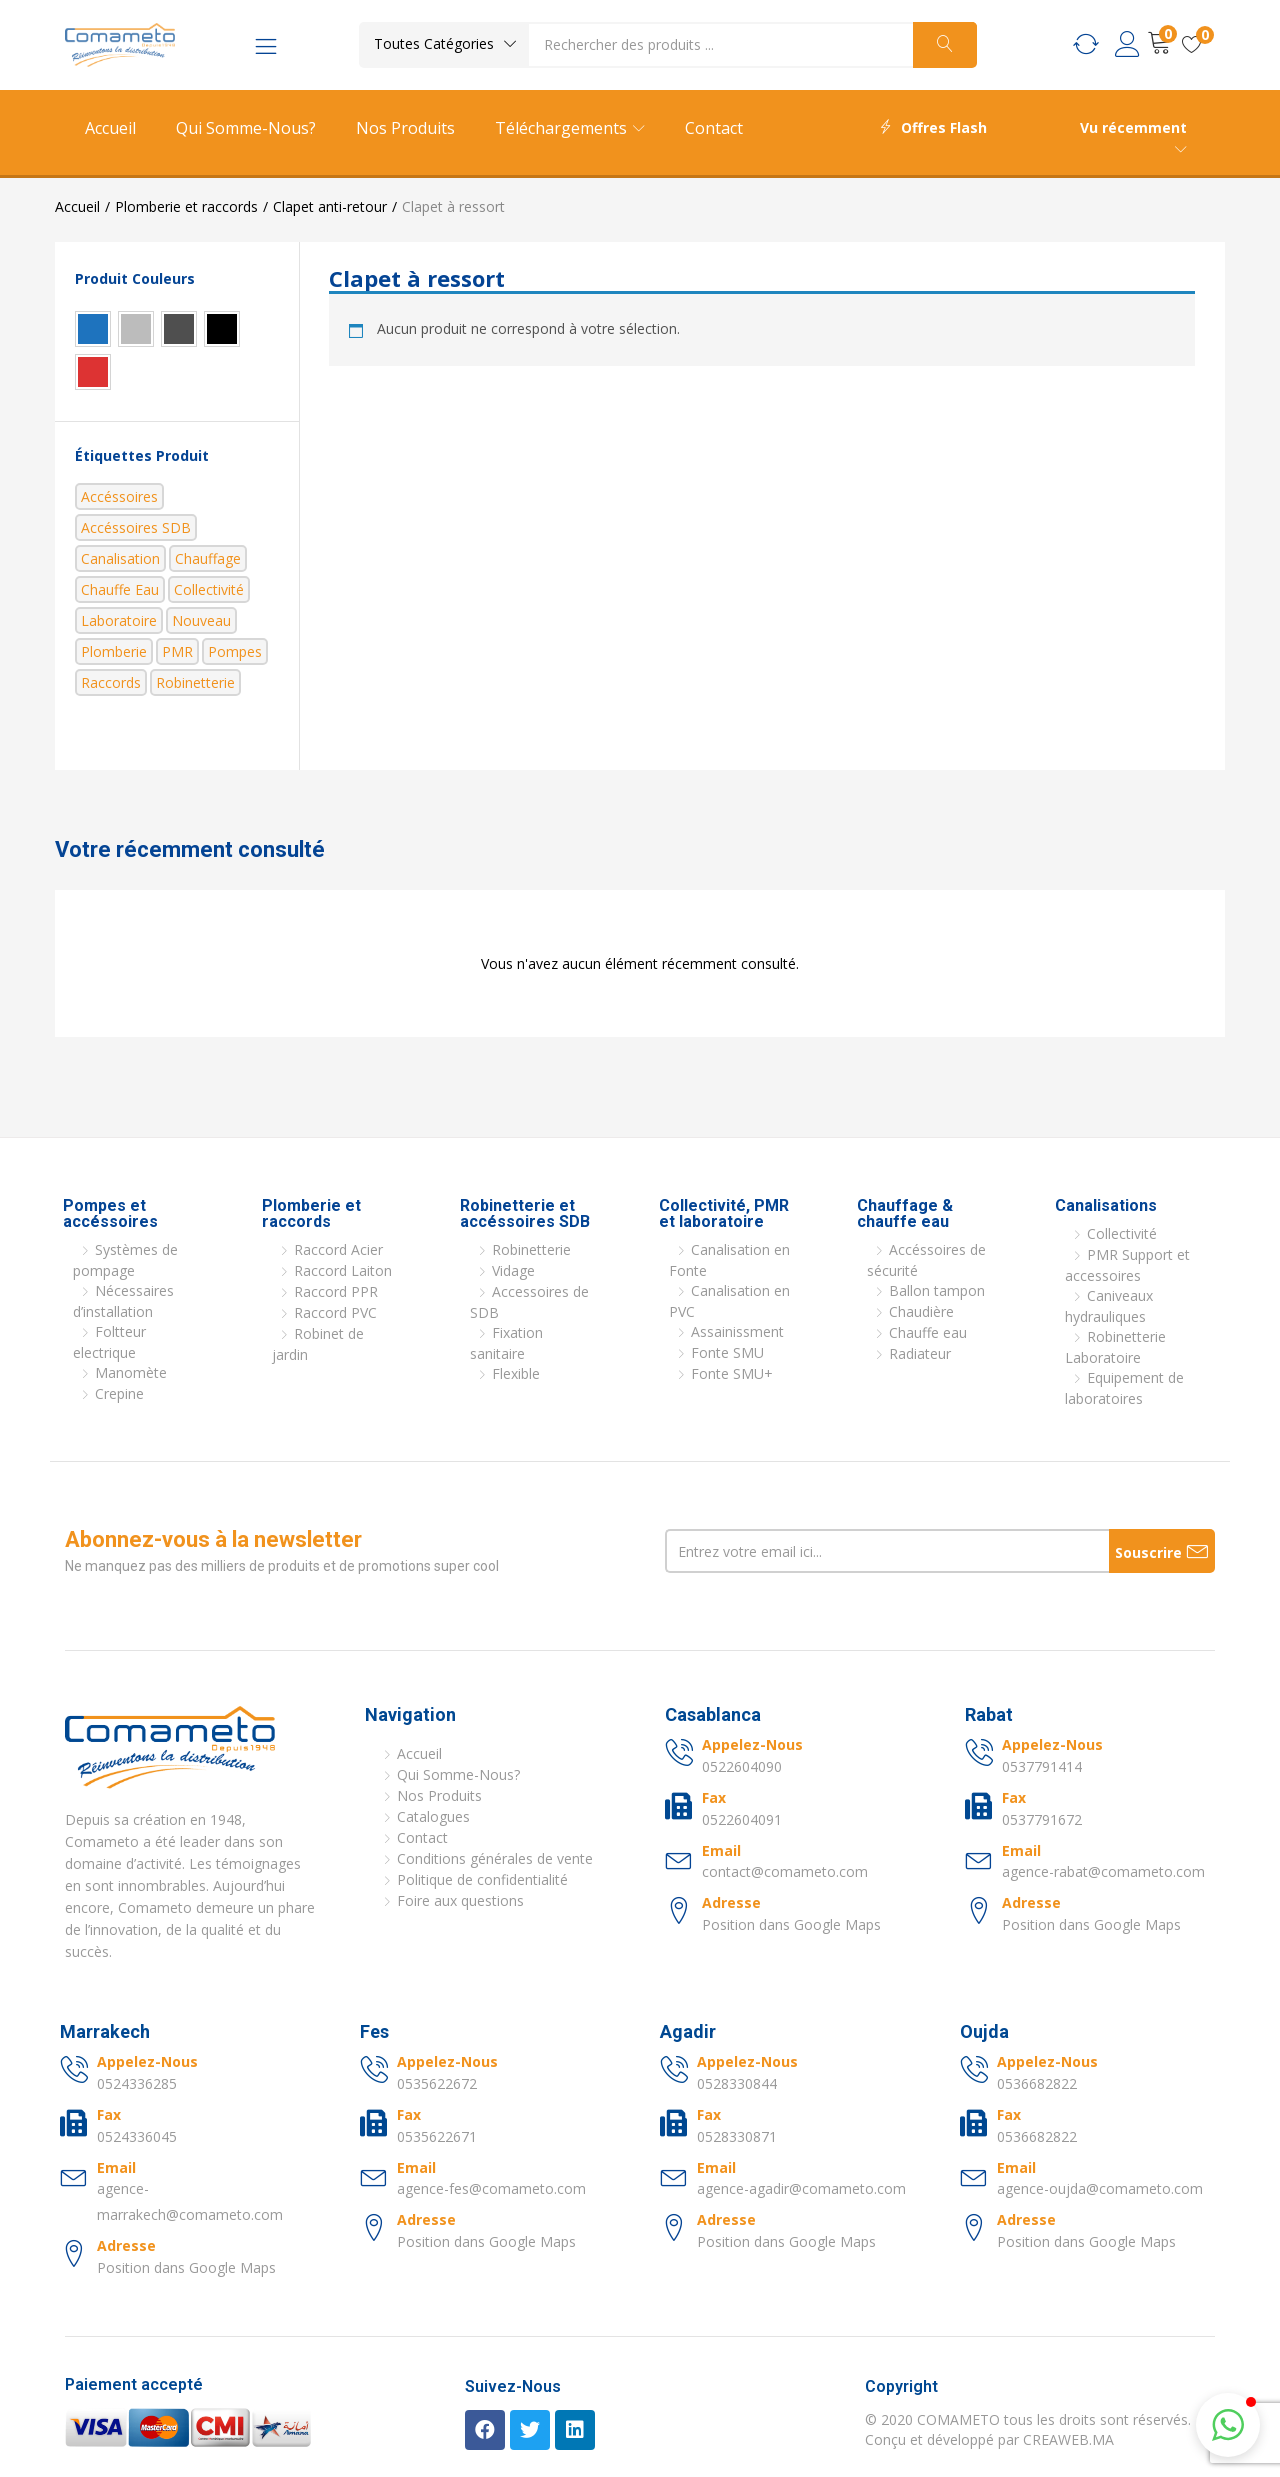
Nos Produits (405, 128)
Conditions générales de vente (495, 1858)
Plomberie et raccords (186, 206)
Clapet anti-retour (330, 206)
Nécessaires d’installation (123, 1301)
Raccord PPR (336, 1291)
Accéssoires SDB (136, 527)
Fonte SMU (727, 1352)
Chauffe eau (120, 589)
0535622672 (437, 2083)
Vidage (513, 1270)
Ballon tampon (937, 1290)
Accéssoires (119, 496)
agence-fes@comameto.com (491, 2188)
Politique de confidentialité (482, 1879)
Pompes (235, 651)
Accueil (110, 128)
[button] (444, 44)
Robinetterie (195, 682)
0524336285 (137, 2083)
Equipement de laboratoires (1124, 1388)
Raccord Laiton (343, 1270)
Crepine (119, 1393)
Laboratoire (119, 620)
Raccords (111, 682)
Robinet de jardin (318, 1344)
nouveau (201, 620)
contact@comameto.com (785, 1871)
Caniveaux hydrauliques (1109, 1306)
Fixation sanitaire (506, 1343)
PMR (177, 651)
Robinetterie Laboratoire (1115, 1347)
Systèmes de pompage (125, 1260)
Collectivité (209, 589)
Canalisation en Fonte (729, 1260)
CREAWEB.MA (1068, 2439)
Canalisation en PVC (729, 1301)
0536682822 (1037, 2083)
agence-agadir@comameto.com (801, 2188)
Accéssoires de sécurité (926, 1260)
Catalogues (433, 1816)
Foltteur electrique (109, 1342)
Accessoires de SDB (529, 1302)
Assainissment (737, 1331)
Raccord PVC (335, 1312)
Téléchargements (570, 128)
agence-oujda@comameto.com (1100, 2188)
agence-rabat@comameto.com (1103, 1871)
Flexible (516, 1373)
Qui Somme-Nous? (246, 128)
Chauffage (208, 558)
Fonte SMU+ (732, 1373)
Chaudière (921, 1311)
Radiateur (920, 1353)
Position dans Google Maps (791, 1924)
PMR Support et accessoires (1127, 1265)
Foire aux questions (460, 1900)
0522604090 (742, 1766)
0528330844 (737, 2083)
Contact (714, 128)
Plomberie (114, 651)
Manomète (131, 1372)
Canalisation (120, 558)
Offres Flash (933, 127)
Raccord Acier (338, 1249)
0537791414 (1042, 1766)
